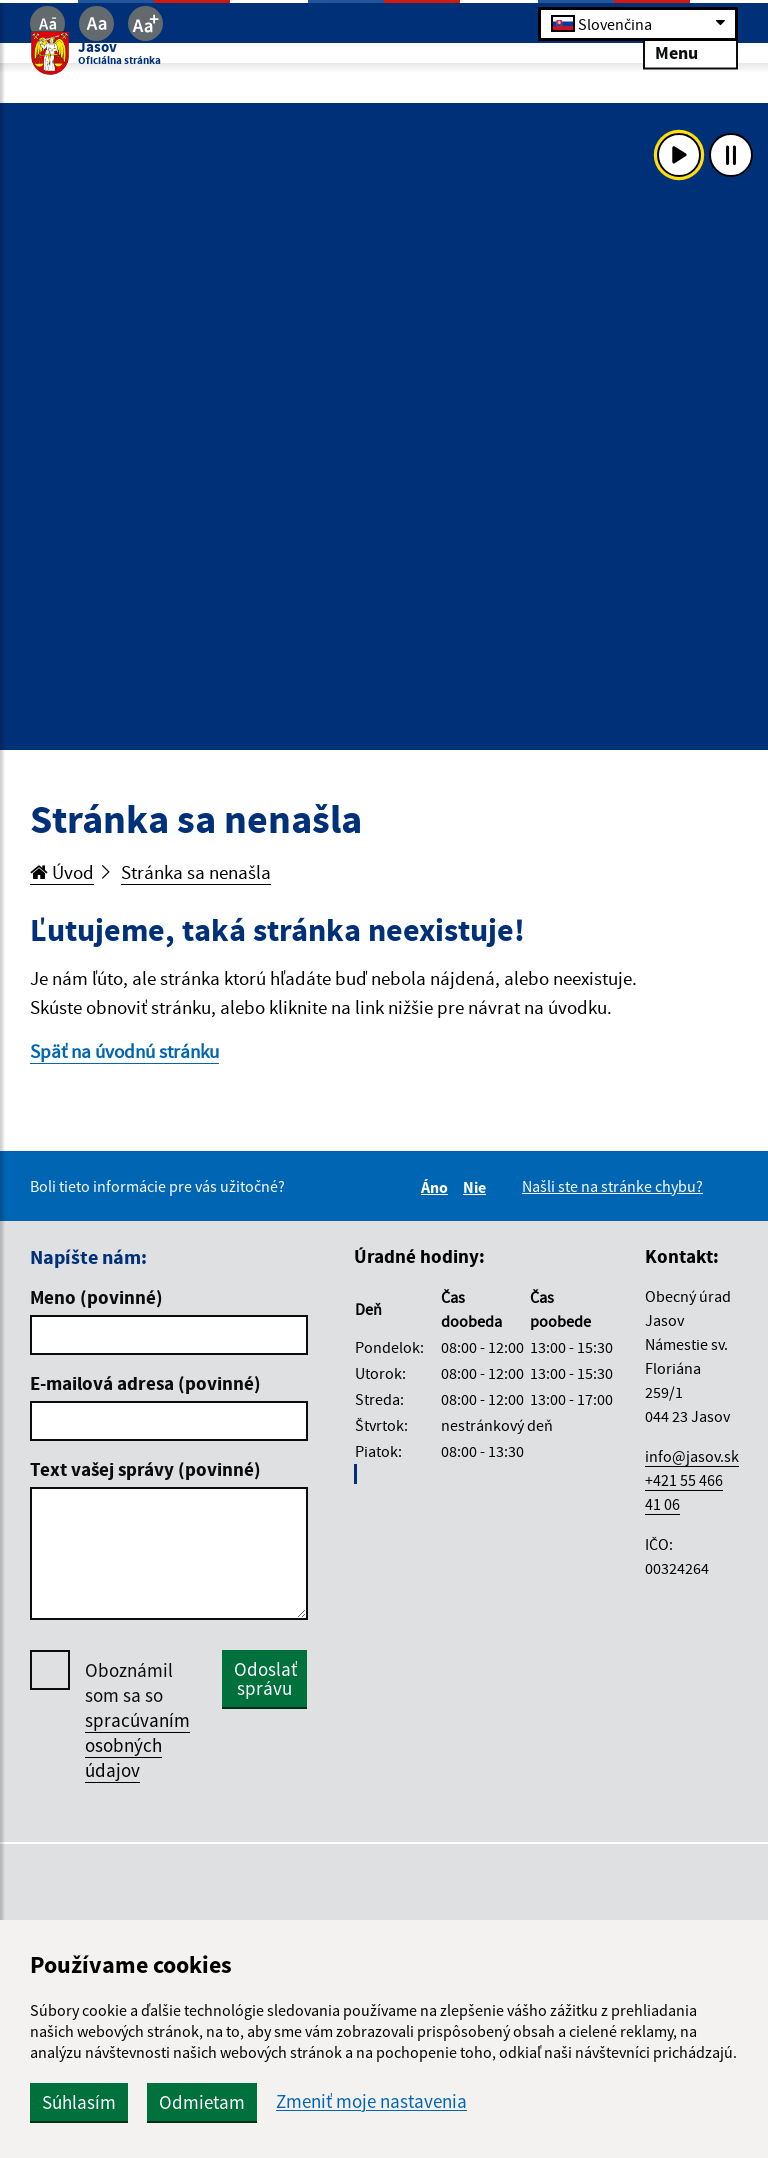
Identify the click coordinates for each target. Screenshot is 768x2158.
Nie (477, 1187)
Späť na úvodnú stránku (124, 1051)
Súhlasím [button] (79, 2102)
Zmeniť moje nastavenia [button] (371, 2101)
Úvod (62, 872)
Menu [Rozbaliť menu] (690, 52)
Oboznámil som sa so (137, 1720)
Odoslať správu (265, 1678)
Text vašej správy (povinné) (145, 1469)
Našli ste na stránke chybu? (612, 1186)
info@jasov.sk (692, 1456)
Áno (437, 1187)
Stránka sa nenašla (196, 872)
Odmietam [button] (202, 2102)
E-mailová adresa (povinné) (145, 1383)
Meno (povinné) (96, 1297)
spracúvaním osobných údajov (137, 1745)
